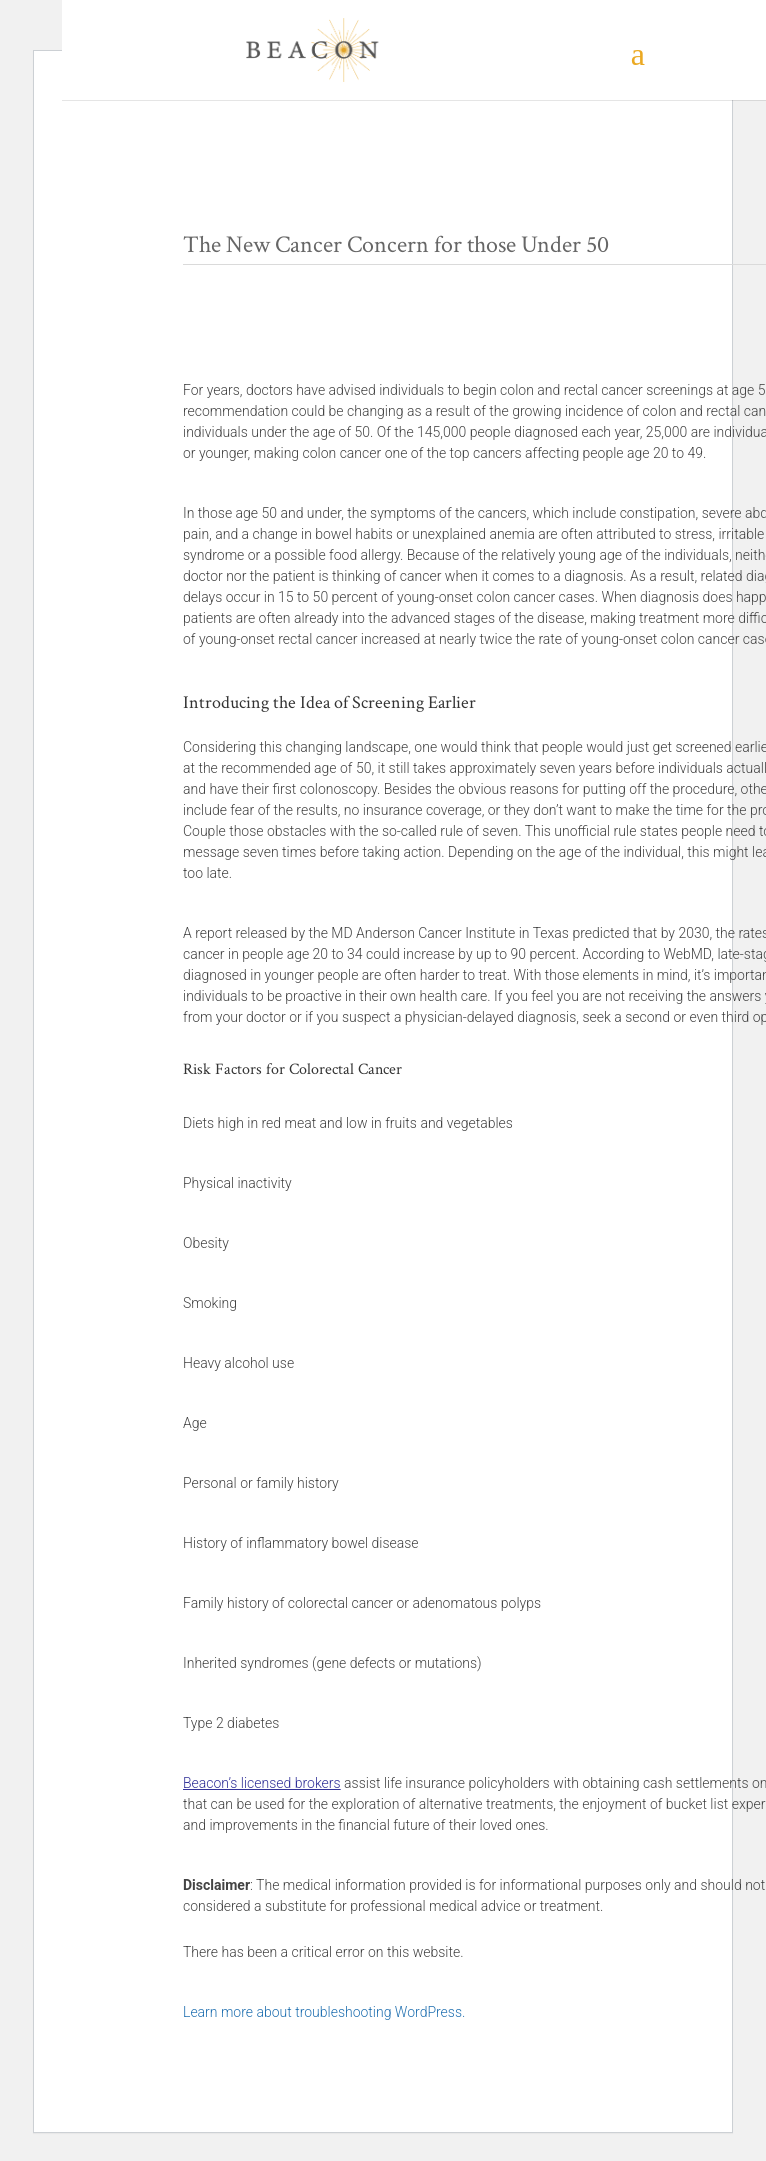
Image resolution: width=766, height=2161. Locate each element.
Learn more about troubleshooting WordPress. (324, 2012)
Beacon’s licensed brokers (262, 1783)
